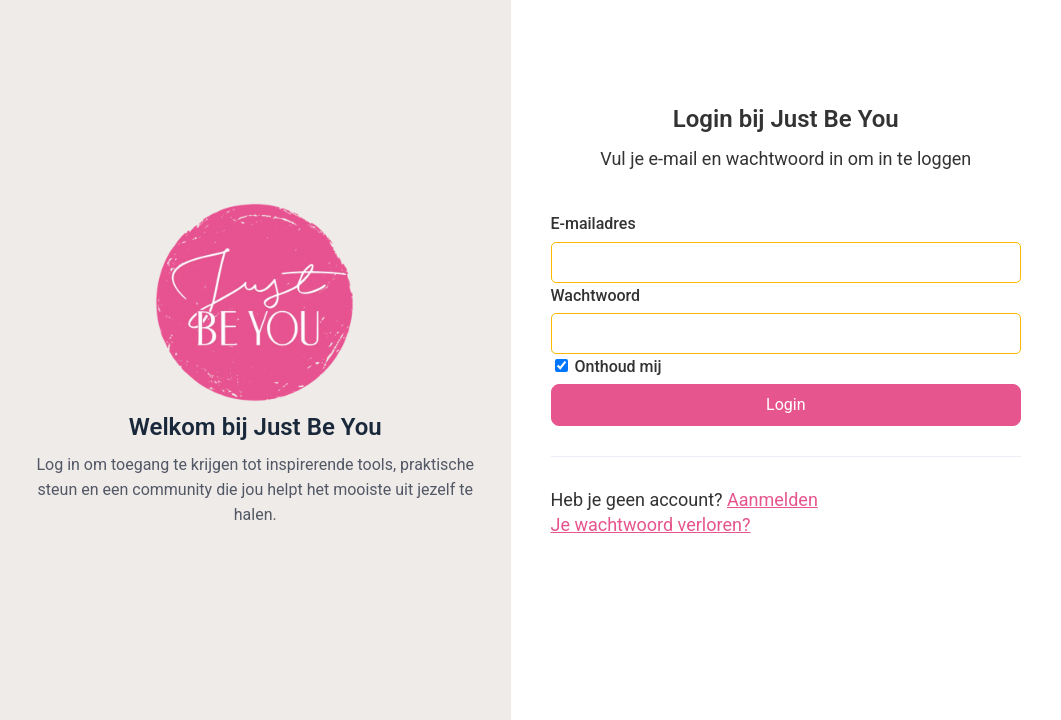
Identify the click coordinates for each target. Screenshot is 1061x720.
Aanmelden (772, 499)
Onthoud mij (608, 366)
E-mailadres (593, 223)
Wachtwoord (596, 295)
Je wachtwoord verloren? (651, 524)
